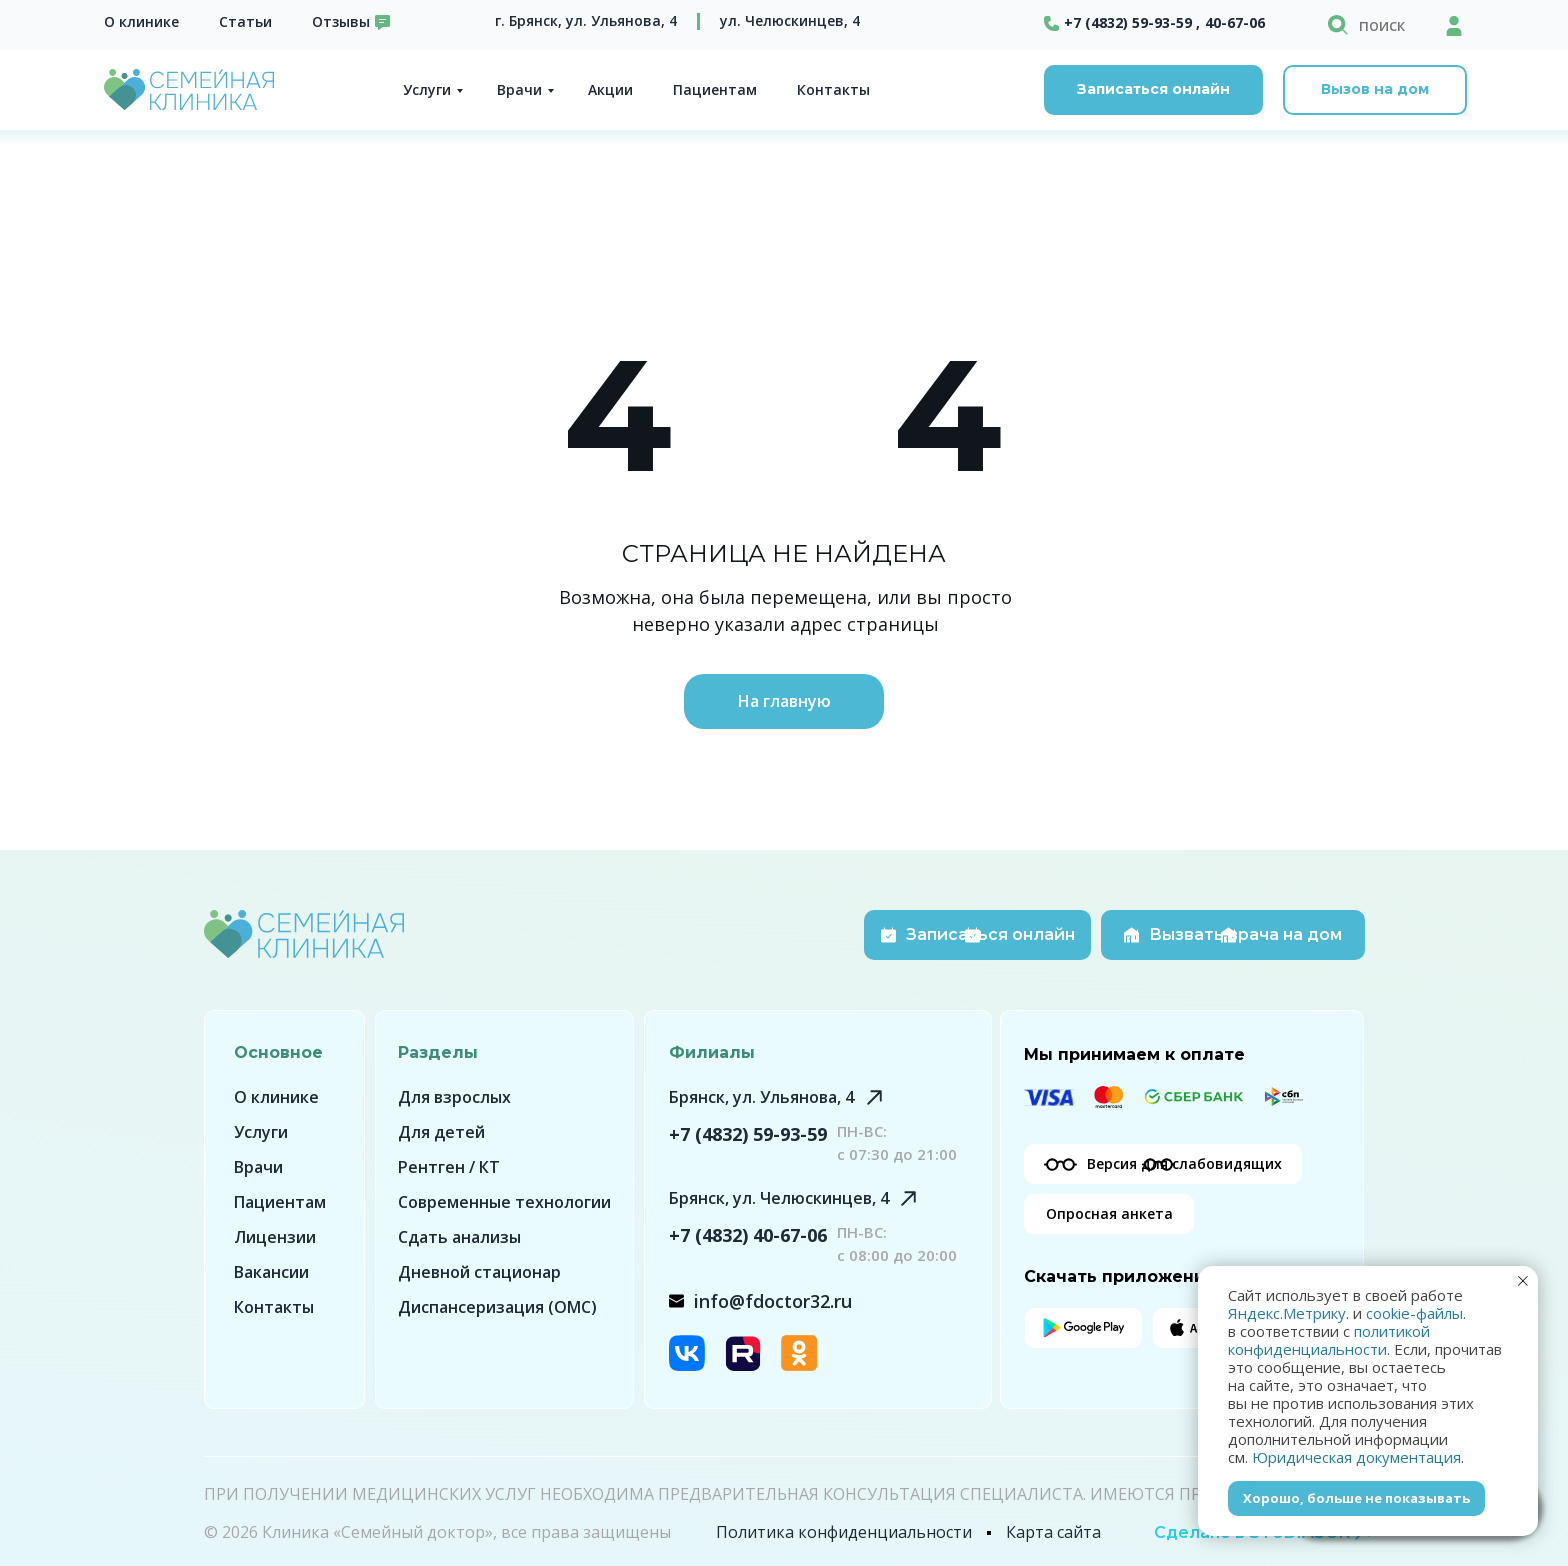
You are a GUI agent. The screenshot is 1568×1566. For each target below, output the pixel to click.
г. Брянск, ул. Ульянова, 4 (586, 20)
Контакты (833, 89)
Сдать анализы (459, 1237)
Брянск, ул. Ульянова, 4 (761, 1097)
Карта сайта (1053, 1532)
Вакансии (271, 1272)
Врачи (519, 89)
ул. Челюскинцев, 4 (790, 20)
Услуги (427, 89)
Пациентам (715, 89)
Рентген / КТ (449, 1167)
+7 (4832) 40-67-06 (748, 1235)
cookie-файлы (1414, 1313)
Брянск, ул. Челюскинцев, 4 (779, 1198)
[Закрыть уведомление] (1523, 1281)
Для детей (441, 1132)
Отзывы (341, 21)
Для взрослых (454, 1097)
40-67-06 (1235, 22)
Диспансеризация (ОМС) (497, 1307)
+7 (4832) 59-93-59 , (1132, 22)
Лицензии (275, 1237)
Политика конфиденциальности (844, 1532)
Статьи (245, 21)
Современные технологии (504, 1202)
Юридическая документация (1356, 1457)
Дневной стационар (479, 1272)
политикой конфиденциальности (1329, 1340)
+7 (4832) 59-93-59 (748, 1134)
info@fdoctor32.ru (773, 1301)
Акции (610, 89)
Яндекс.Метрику (1287, 1313)
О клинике (141, 21)
